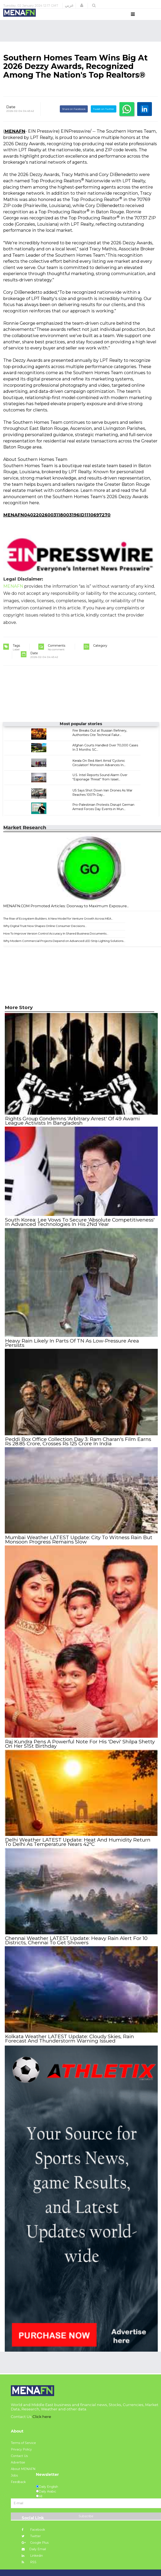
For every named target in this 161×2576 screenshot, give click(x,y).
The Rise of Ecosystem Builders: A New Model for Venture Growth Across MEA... (58, 926)
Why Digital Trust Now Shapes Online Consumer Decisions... (45, 934)
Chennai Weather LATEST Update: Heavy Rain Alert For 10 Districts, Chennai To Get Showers (76, 1945)
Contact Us (19, 2460)
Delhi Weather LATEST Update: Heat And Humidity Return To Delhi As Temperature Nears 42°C (77, 1847)
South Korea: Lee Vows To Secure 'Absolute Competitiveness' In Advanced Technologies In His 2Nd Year (79, 1229)
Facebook (33, 2533)
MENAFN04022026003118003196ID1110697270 (57, 522)
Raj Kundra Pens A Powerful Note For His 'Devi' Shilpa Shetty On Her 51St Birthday (79, 1749)
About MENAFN (23, 2473)
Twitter (31, 2540)
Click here (42, 2420)
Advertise (18, 2466)
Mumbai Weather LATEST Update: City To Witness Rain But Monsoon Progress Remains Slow (78, 1545)
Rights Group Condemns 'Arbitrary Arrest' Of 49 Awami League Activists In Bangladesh (72, 1128)
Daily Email (34, 2553)
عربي (69, 5)
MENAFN (15, 139)
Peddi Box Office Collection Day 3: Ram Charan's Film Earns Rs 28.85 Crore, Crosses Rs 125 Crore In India (78, 1448)
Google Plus (35, 2546)
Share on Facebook (74, 117)
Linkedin (32, 2559)
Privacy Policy (21, 2453)
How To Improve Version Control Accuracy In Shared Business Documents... (55, 941)
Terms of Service (23, 2447)
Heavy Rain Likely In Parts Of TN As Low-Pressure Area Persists (72, 1350)
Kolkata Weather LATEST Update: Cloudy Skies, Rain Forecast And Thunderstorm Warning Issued (80, 2043)
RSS (29, 2566)
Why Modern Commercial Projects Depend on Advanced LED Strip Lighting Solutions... (64, 949)
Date (10, 115)
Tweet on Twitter (103, 117)
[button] (81, 5)
